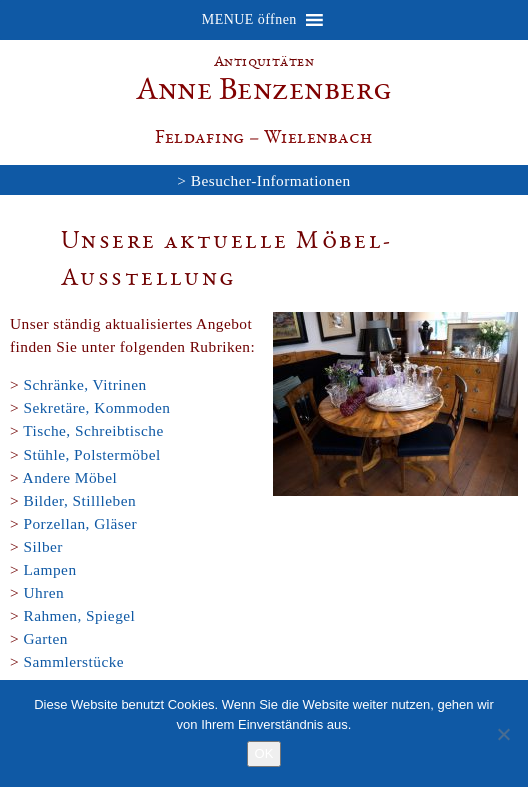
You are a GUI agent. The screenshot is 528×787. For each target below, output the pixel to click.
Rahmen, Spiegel (79, 615)
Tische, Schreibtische (93, 430)
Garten (45, 638)
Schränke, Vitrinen (84, 384)
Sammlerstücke (73, 661)
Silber (42, 546)
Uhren (43, 592)
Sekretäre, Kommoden (96, 407)
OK (264, 753)
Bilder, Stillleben (79, 500)
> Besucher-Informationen (263, 180)
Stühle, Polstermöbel (91, 454)
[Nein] (503, 734)
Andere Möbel (70, 477)
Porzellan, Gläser (80, 523)
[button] (249, 20)
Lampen (49, 569)
